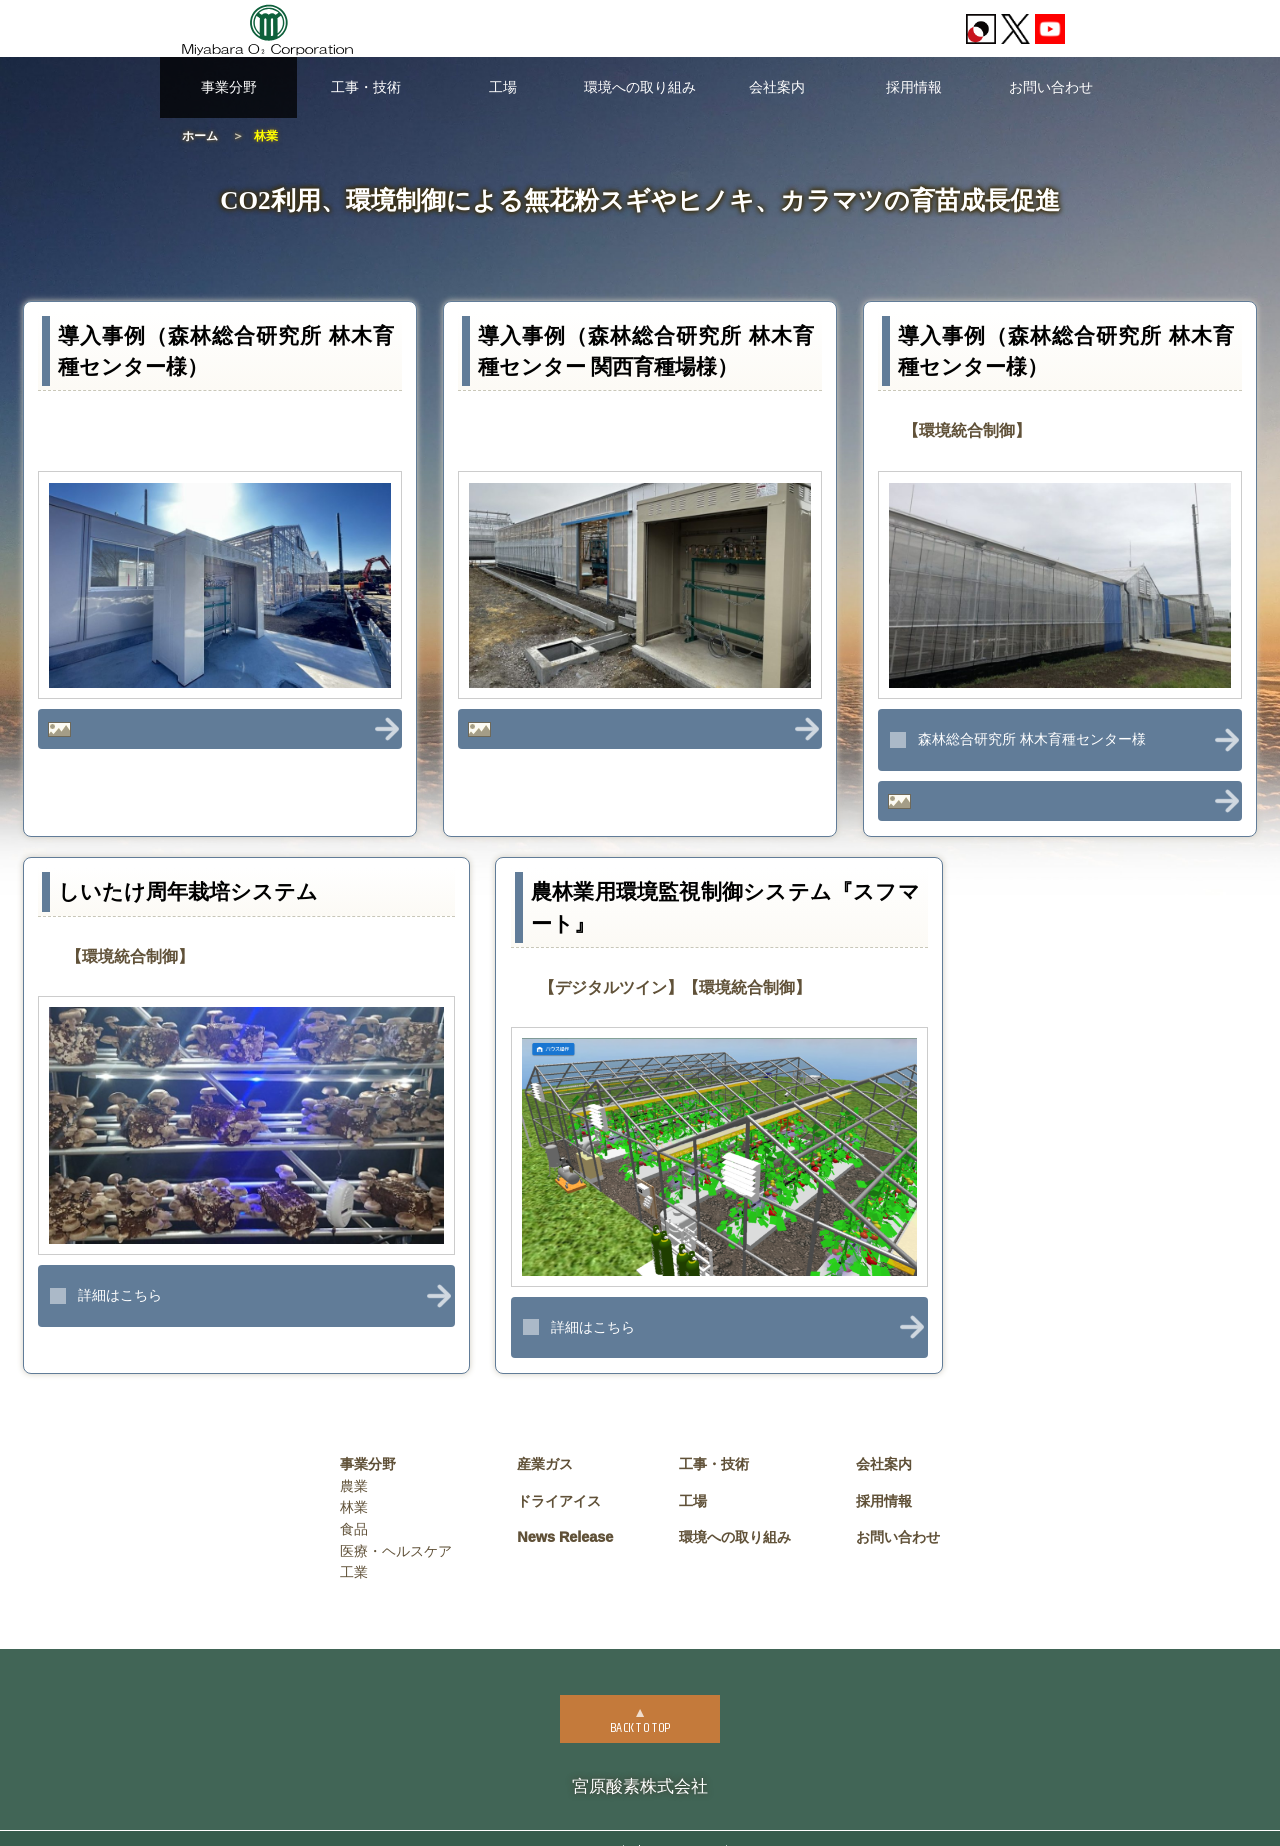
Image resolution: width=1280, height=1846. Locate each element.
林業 (354, 1481)
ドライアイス (559, 1475)
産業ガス (545, 1438)
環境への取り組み (640, 87)
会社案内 (777, 87)
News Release (565, 1511)
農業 (354, 1460)
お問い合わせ (1051, 87)
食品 (354, 1503)
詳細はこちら (120, 1269)
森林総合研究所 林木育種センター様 (1032, 739)
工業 (354, 1546)
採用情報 (914, 87)
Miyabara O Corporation (677, 1825)
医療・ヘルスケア (396, 1524)
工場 (503, 87)
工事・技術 (366, 87)
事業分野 (229, 87)
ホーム (200, 136)
